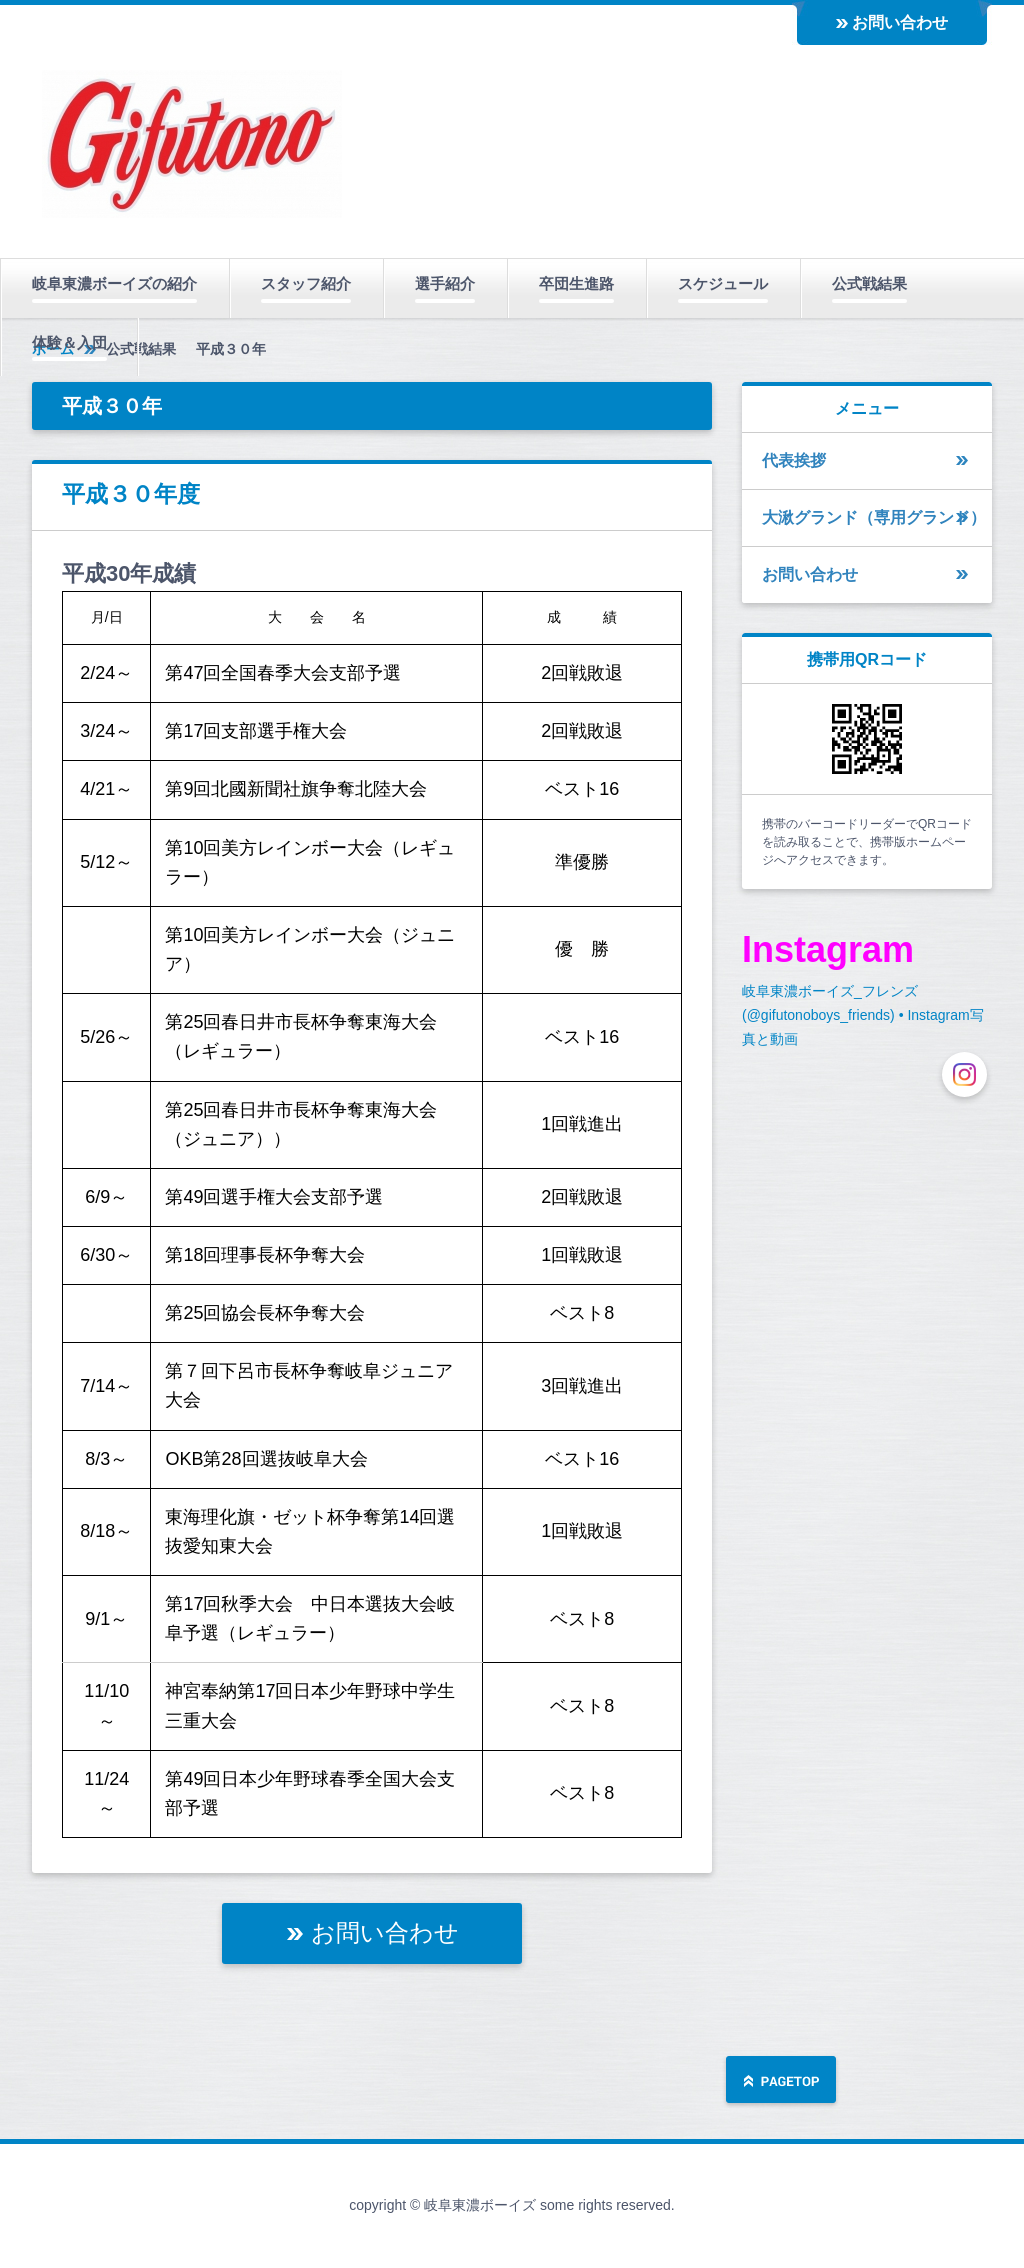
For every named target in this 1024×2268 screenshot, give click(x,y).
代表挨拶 (794, 460)
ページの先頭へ (781, 2081)
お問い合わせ (900, 22)
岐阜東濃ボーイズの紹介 (114, 283)
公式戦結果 (869, 283)
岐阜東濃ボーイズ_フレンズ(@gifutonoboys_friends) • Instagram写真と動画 (863, 1015)
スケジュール (723, 283)
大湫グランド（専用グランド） (874, 517)
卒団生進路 (576, 283)
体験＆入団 (69, 342)
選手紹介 (445, 283)
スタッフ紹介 (306, 283)
